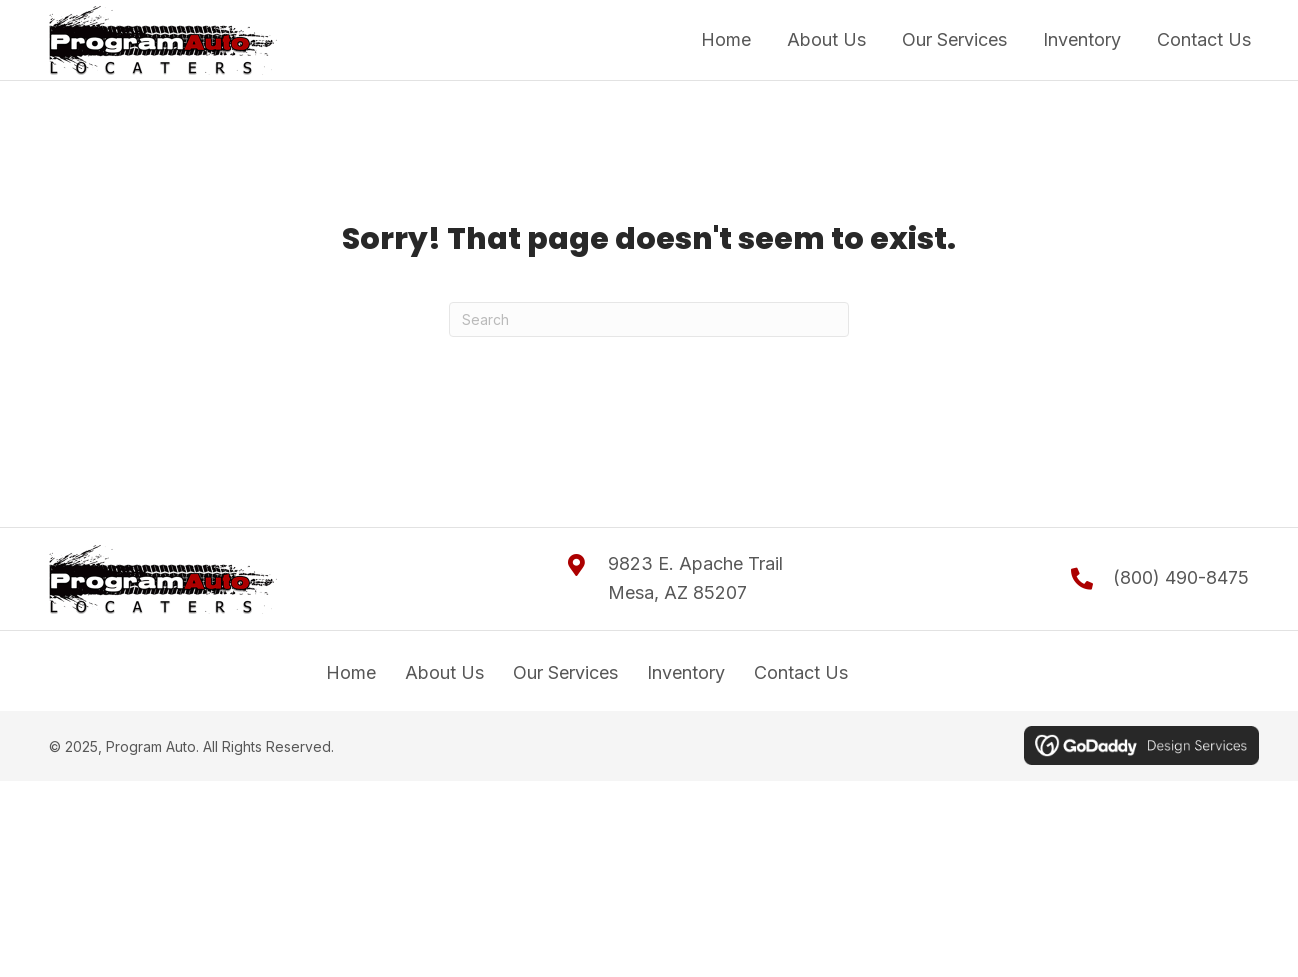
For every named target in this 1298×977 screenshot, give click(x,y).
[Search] (649, 319)
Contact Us (801, 672)
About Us (444, 672)
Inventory (686, 672)
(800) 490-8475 (1181, 577)
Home (351, 672)
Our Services (565, 672)
